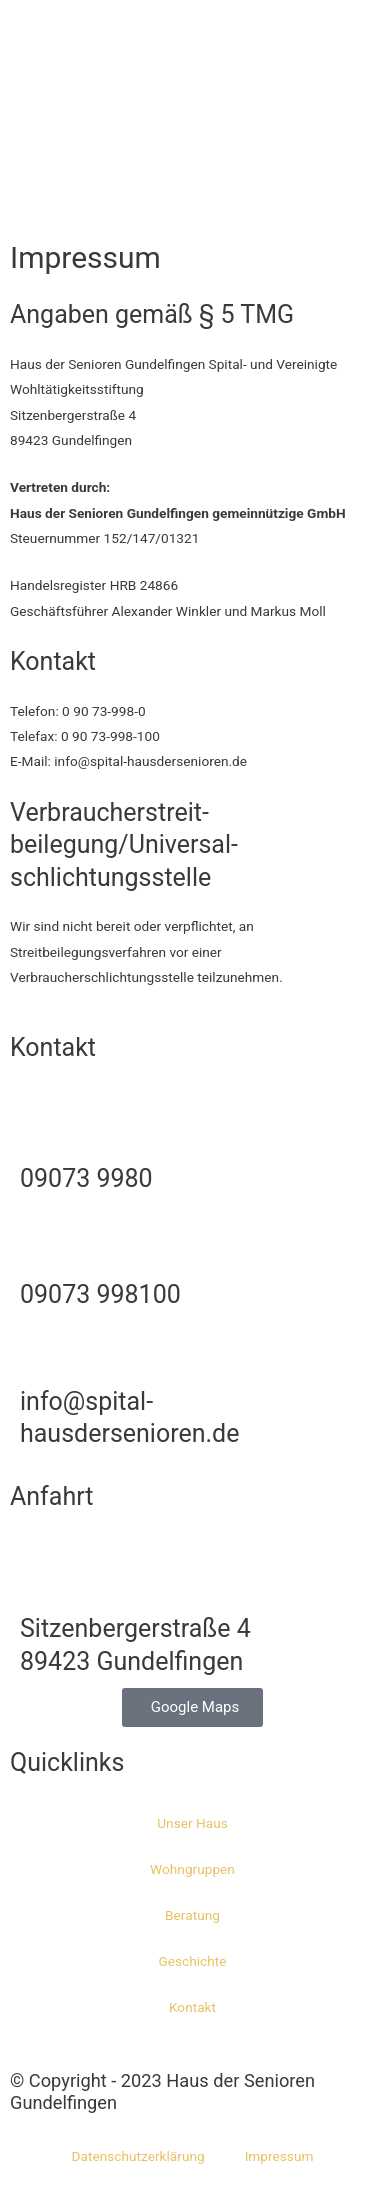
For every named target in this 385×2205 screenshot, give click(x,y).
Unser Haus (192, 1823)
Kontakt (192, 2007)
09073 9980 (86, 1178)
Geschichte (192, 1961)
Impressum (279, 2156)
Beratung (192, 1915)
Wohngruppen (192, 1869)
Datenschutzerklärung (138, 2156)
